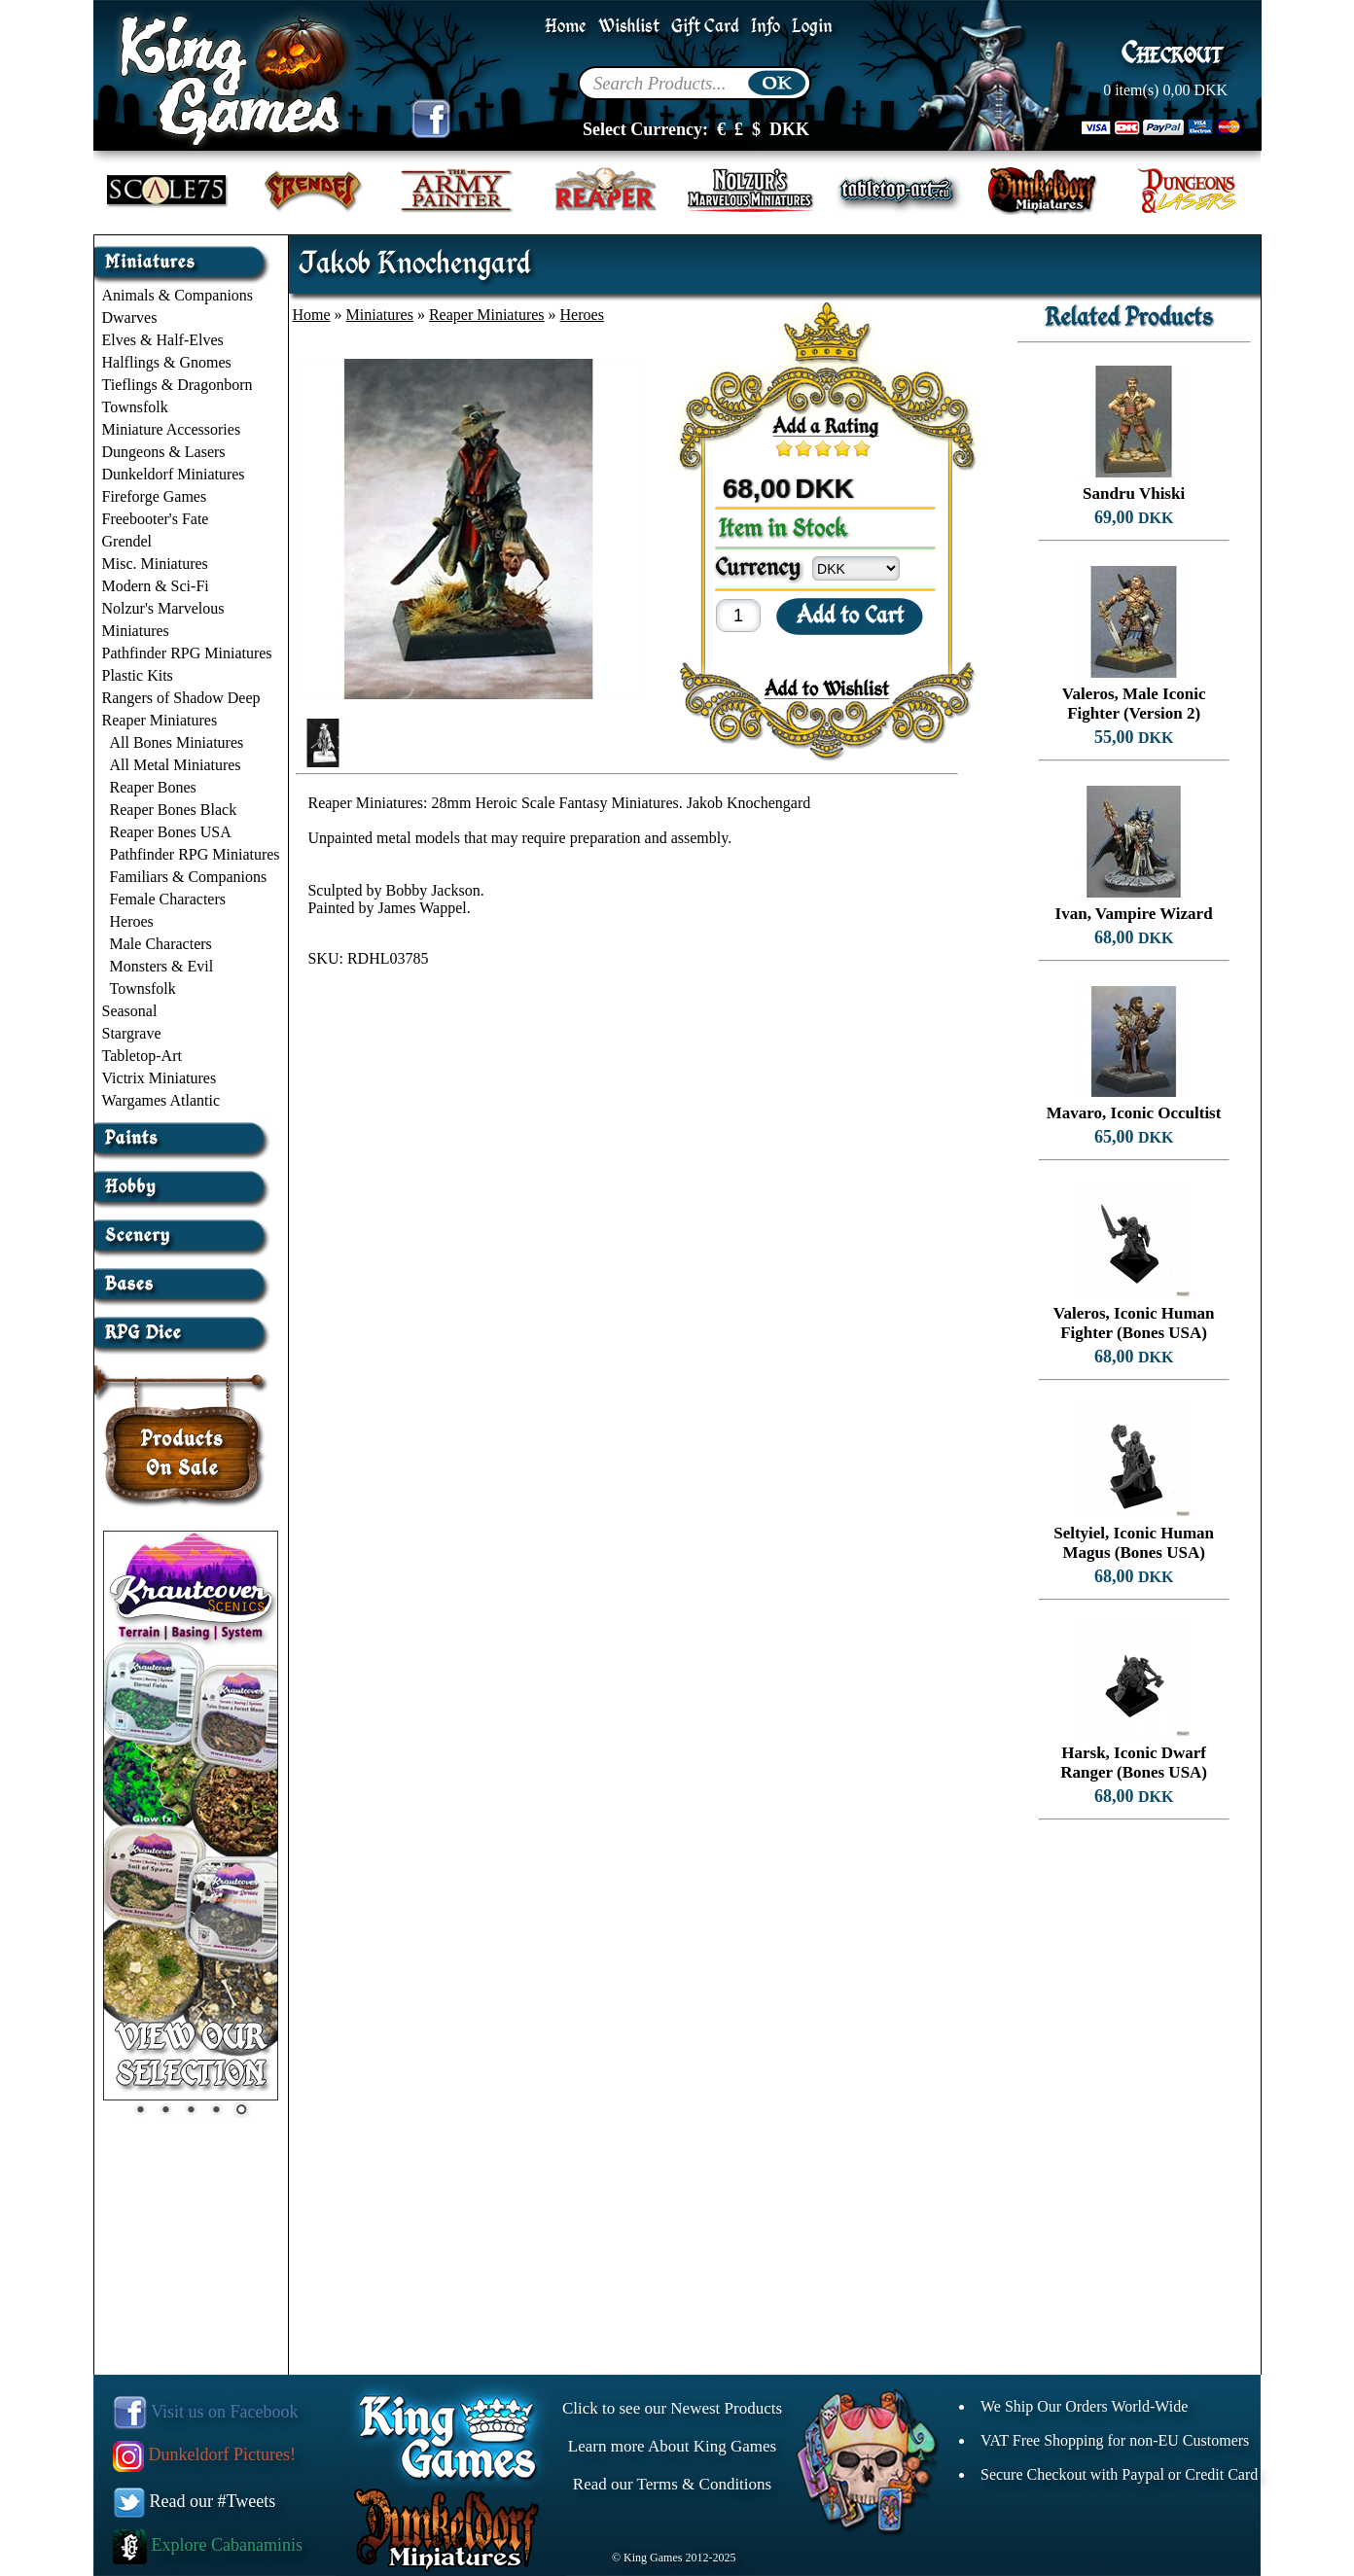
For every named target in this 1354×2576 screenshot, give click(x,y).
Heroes (132, 921)
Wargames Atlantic (161, 1100)
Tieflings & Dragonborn (177, 384)
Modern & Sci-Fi (155, 586)
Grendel (127, 541)
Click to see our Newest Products (672, 2408)
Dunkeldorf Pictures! (204, 2454)
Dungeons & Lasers (164, 451)
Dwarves (130, 317)
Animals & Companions (178, 295)
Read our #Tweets (194, 2501)
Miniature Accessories (171, 429)
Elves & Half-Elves (163, 340)
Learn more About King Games (672, 2446)
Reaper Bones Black (173, 809)
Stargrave (131, 1033)
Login (812, 27)
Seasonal (130, 1011)
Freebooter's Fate (155, 519)
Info (765, 27)
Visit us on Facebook (206, 2411)
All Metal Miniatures (175, 765)
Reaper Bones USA (171, 832)
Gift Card (705, 27)
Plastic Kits (137, 675)
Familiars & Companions (188, 876)
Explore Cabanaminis (208, 2545)
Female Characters (168, 899)
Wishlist (628, 27)
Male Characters (161, 943)
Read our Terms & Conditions (672, 2484)
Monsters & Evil (162, 966)
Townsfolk (135, 407)
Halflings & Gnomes (167, 362)
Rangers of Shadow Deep (181, 697)
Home (566, 27)
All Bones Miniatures (177, 742)
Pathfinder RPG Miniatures (187, 653)
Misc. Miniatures (155, 563)
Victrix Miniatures (159, 1078)
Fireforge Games (154, 496)
